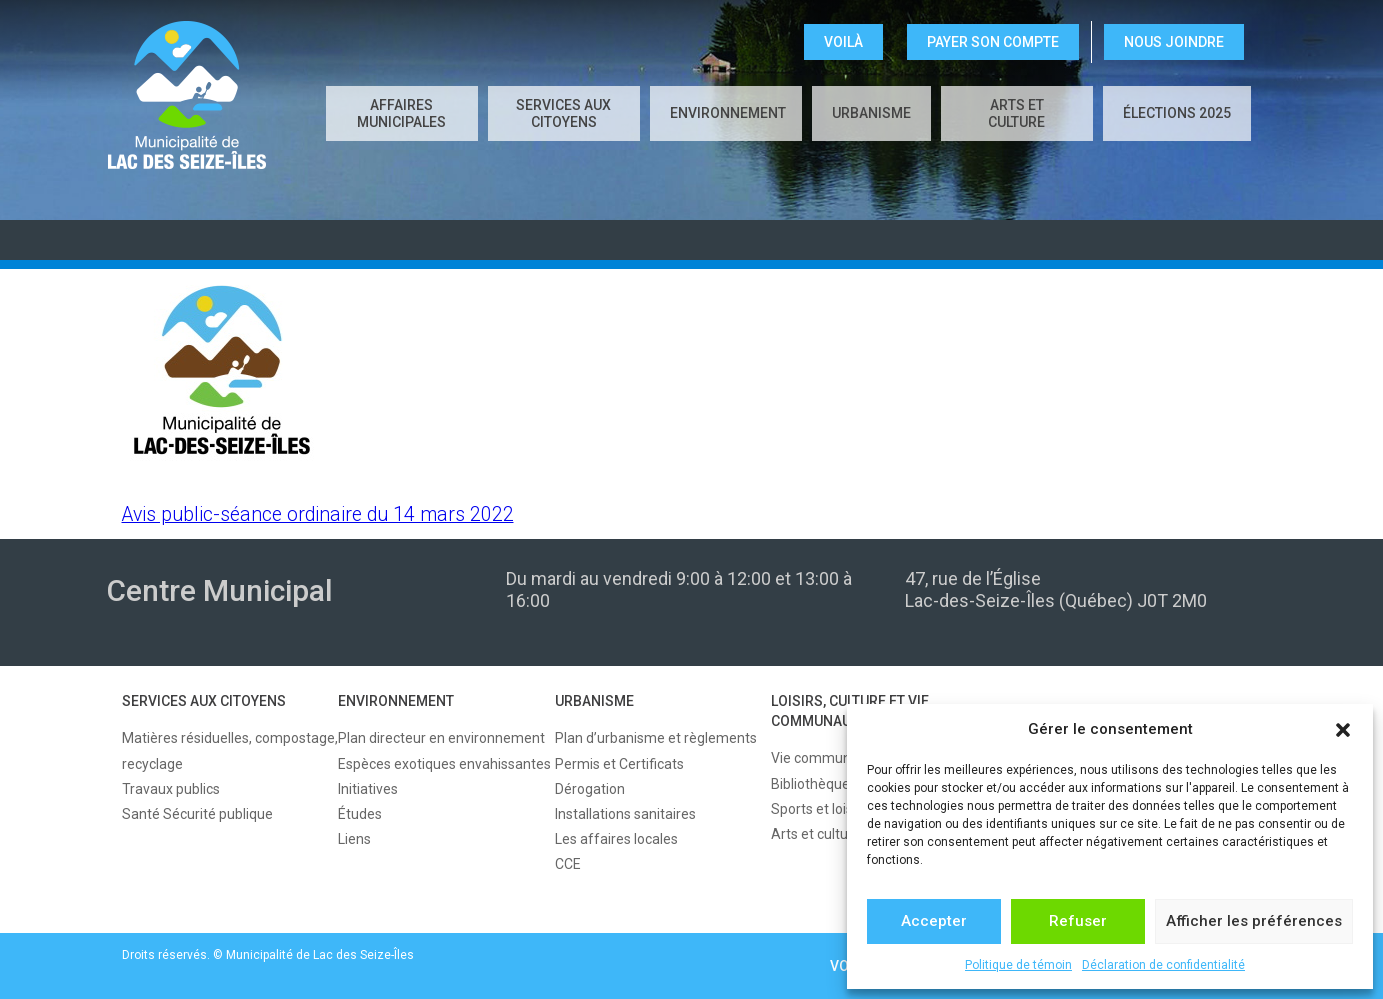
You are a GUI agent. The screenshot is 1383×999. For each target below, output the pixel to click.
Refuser (1078, 921)
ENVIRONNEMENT (728, 113)
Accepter (934, 921)
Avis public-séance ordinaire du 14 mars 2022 (318, 514)
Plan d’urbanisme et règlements (656, 738)
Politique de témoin (1018, 965)
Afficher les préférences (1254, 921)
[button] (1343, 730)
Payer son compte (993, 42)
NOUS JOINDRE (1174, 42)
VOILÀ (843, 42)
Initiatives (368, 789)
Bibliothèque (810, 784)
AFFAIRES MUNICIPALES (401, 113)
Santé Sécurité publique (197, 814)
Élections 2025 (1177, 113)
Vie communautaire (833, 758)
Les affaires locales (616, 839)
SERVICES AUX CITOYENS (563, 113)
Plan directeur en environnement (441, 738)
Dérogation (590, 789)
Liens (354, 839)
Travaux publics (171, 789)
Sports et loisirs (819, 809)
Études (360, 814)
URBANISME (871, 113)
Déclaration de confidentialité (1163, 965)
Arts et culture (1016, 113)
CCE (568, 864)
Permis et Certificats (619, 764)
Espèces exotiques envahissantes (444, 764)
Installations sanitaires (625, 814)
